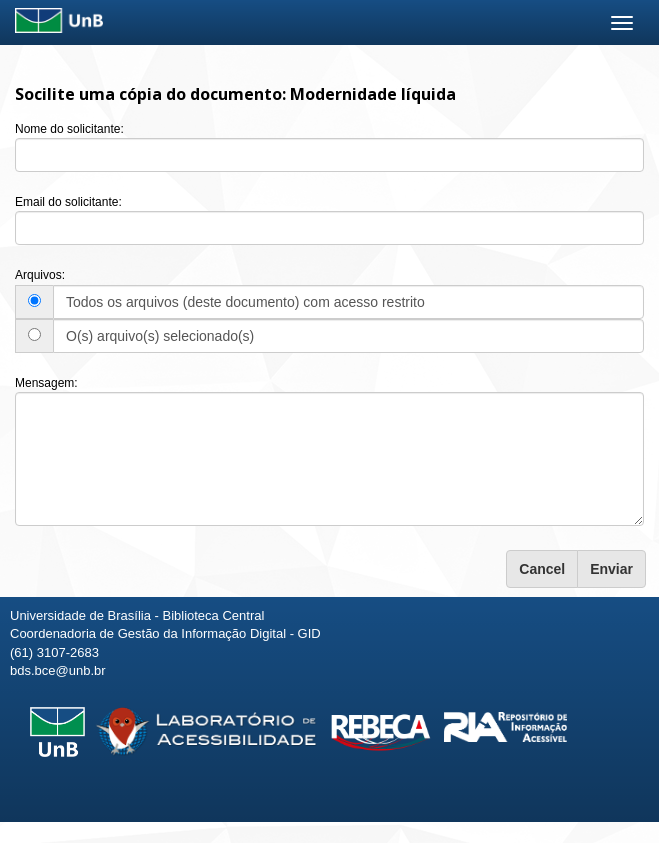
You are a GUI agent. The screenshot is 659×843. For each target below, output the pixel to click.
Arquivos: (40, 275)
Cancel (542, 569)
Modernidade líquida (373, 94)
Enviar (611, 569)
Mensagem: (46, 383)
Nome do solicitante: (69, 129)
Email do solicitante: (68, 202)
